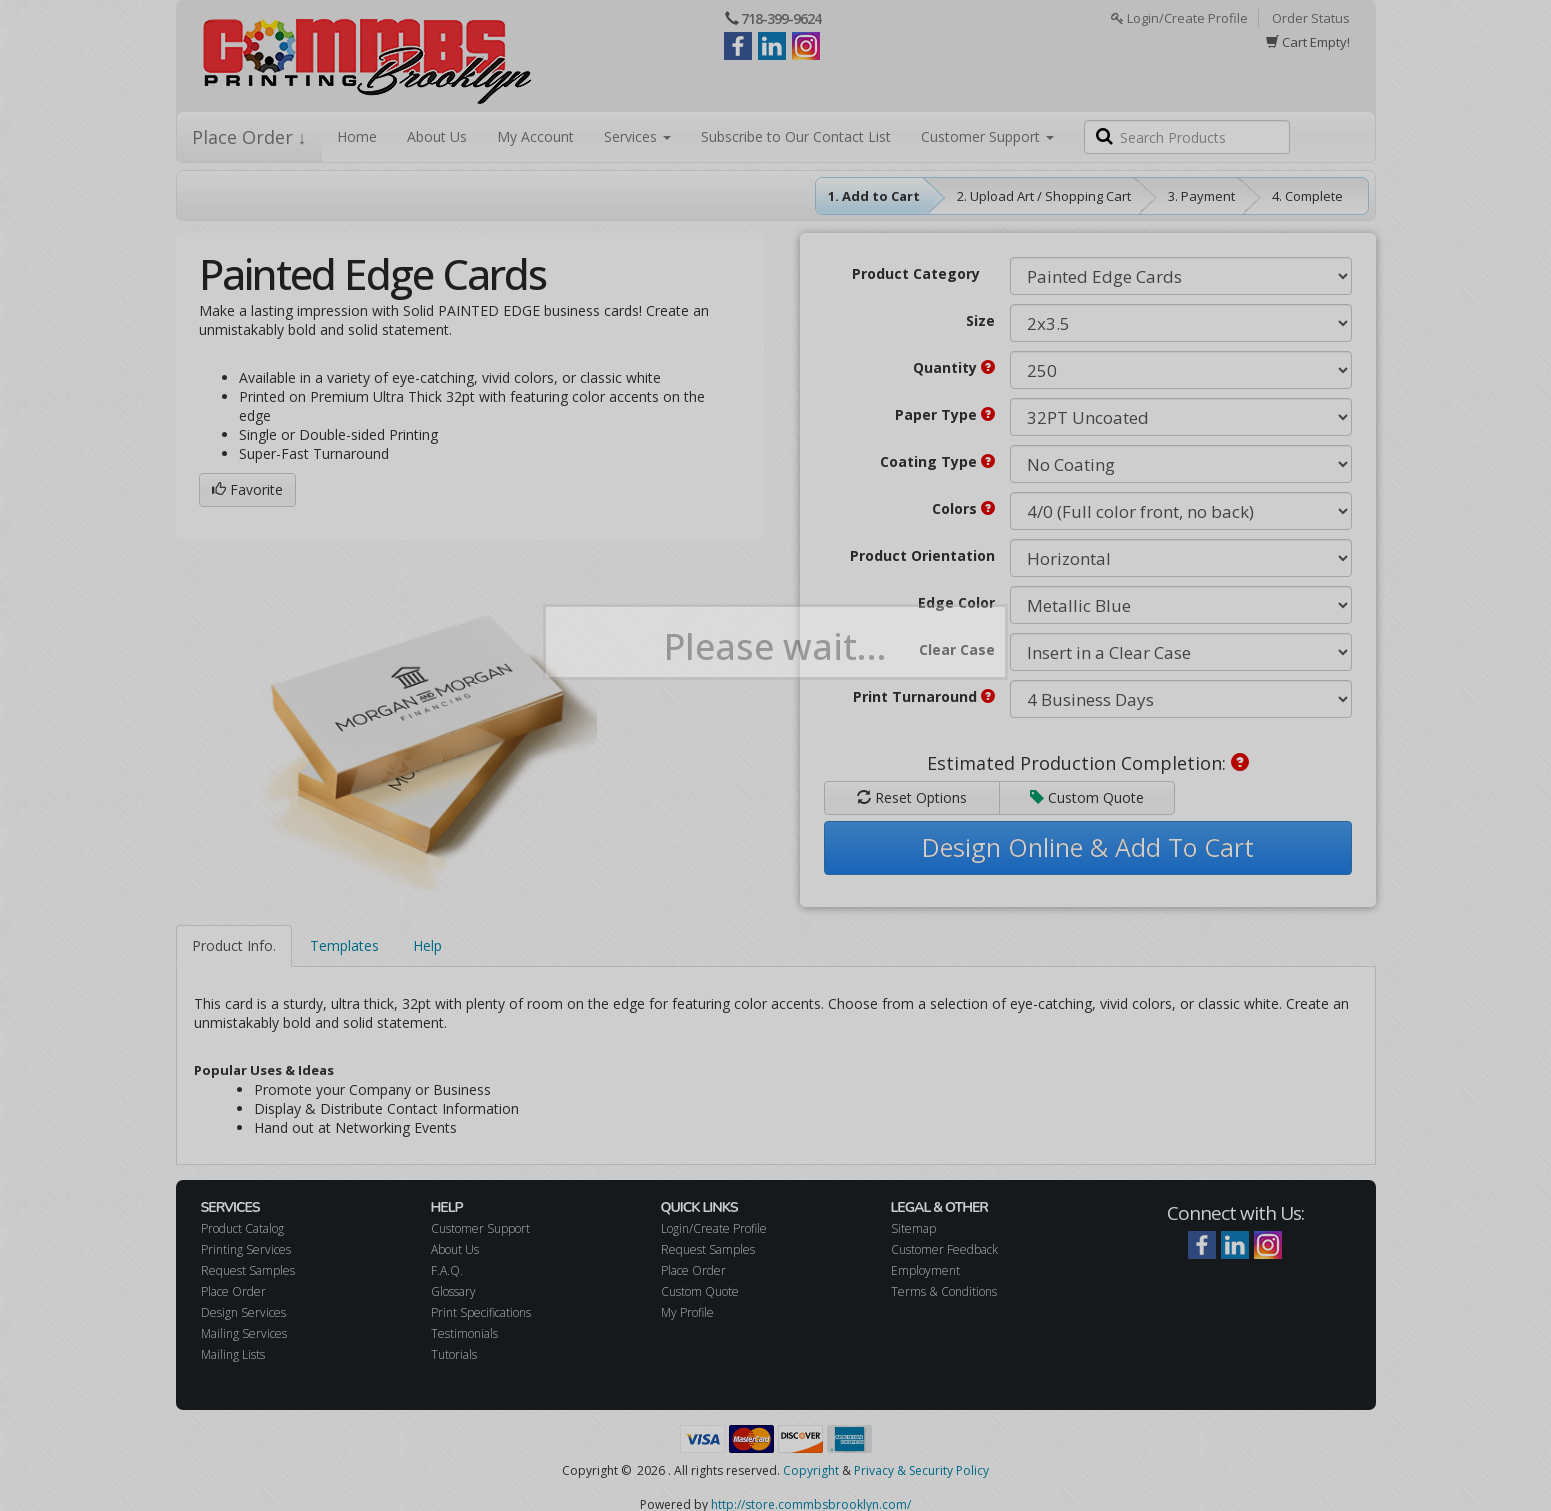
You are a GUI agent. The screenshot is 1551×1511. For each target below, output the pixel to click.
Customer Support (987, 136)
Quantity (954, 367)
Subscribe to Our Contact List (796, 136)
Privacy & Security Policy (921, 1470)
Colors (963, 508)
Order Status (1311, 18)
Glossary (453, 1291)
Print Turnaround (924, 696)
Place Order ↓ (249, 137)
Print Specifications (481, 1312)
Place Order (233, 1291)
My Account (535, 136)
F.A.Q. (447, 1270)
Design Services (243, 1312)
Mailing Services (244, 1333)
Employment (925, 1270)
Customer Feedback (944, 1249)
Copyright (811, 1470)
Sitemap (913, 1228)
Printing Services (246, 1249)
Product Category (916, 273)
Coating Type (937, 461)
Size (980, 320)
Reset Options (912, 797)
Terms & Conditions (944, 1291)
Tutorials (454, 1354)
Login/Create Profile (1179, 18)
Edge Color (956, 602)
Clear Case (957, 649)
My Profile (687, 1312)
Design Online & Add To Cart (1088, 847)
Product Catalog (242, 1228)
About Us (437, 136)
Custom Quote (1087, 797)
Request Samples (248, 1270)
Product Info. (234, 945)
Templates (344, 945)
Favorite (247, 489)
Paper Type (945, 414)
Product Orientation (922, 555)
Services (637, 136)
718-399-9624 (781, 18)
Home (357, 136)
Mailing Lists (233, 1354)
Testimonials (464, 1333)
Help (427, 945)
